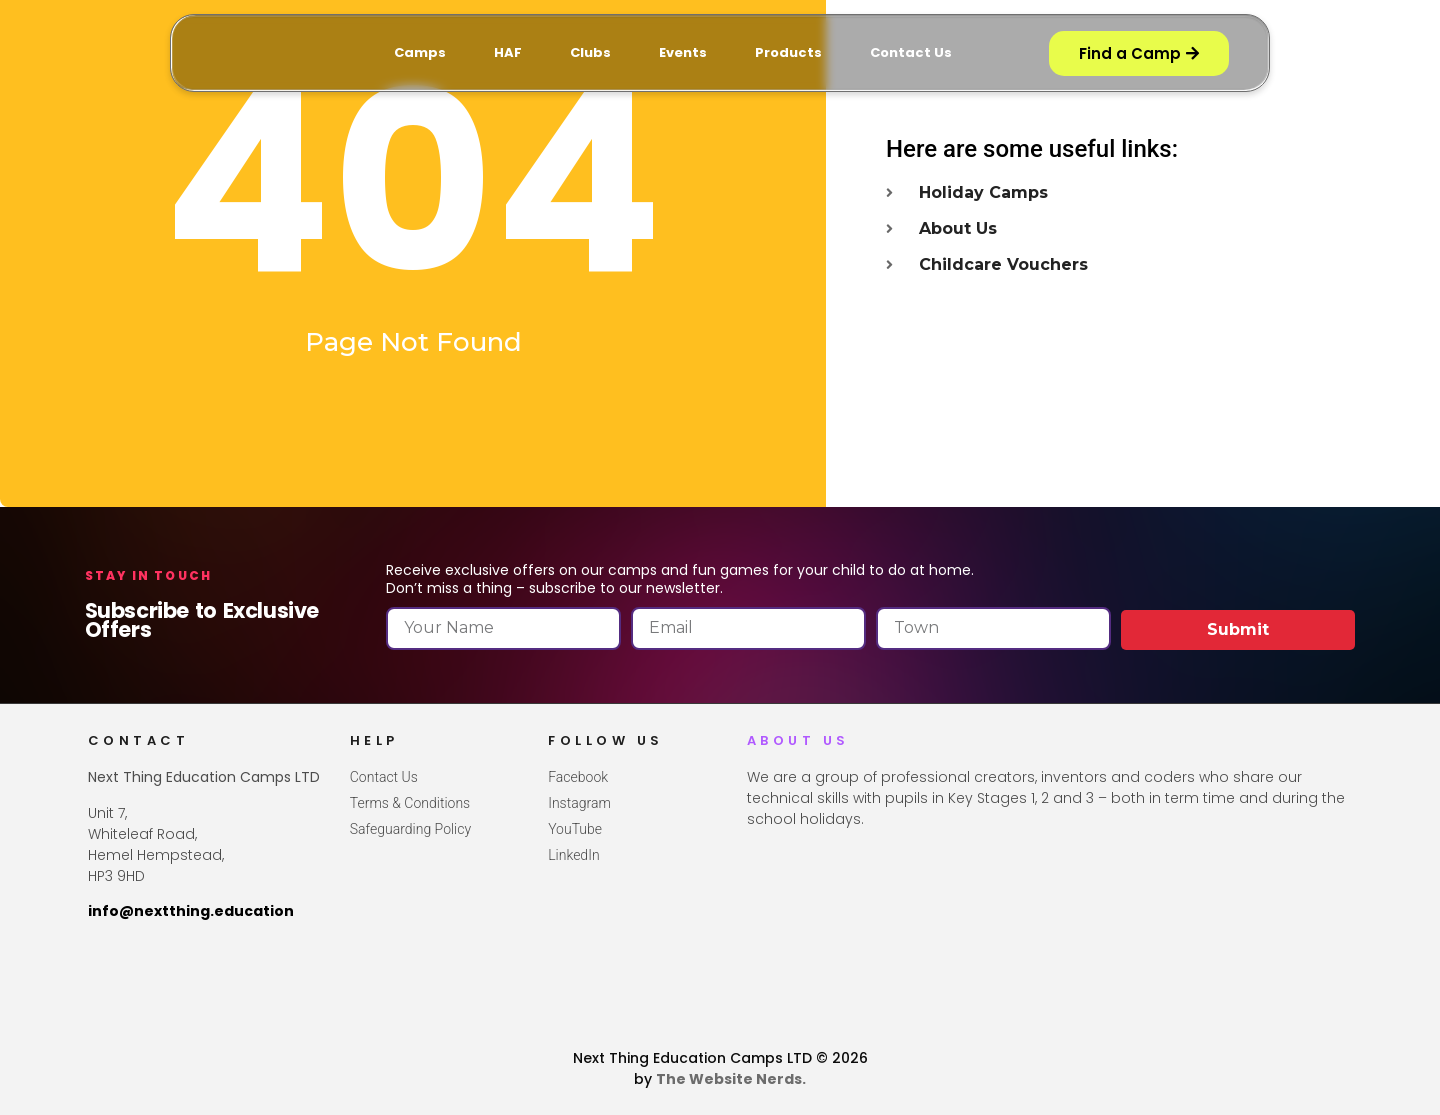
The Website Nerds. (731, 1079)
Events (683, 52)
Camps (420, 52)
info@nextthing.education (191, 911)
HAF (508, 52)
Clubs (590, 52)
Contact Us (911, 52)
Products (788, 52)
